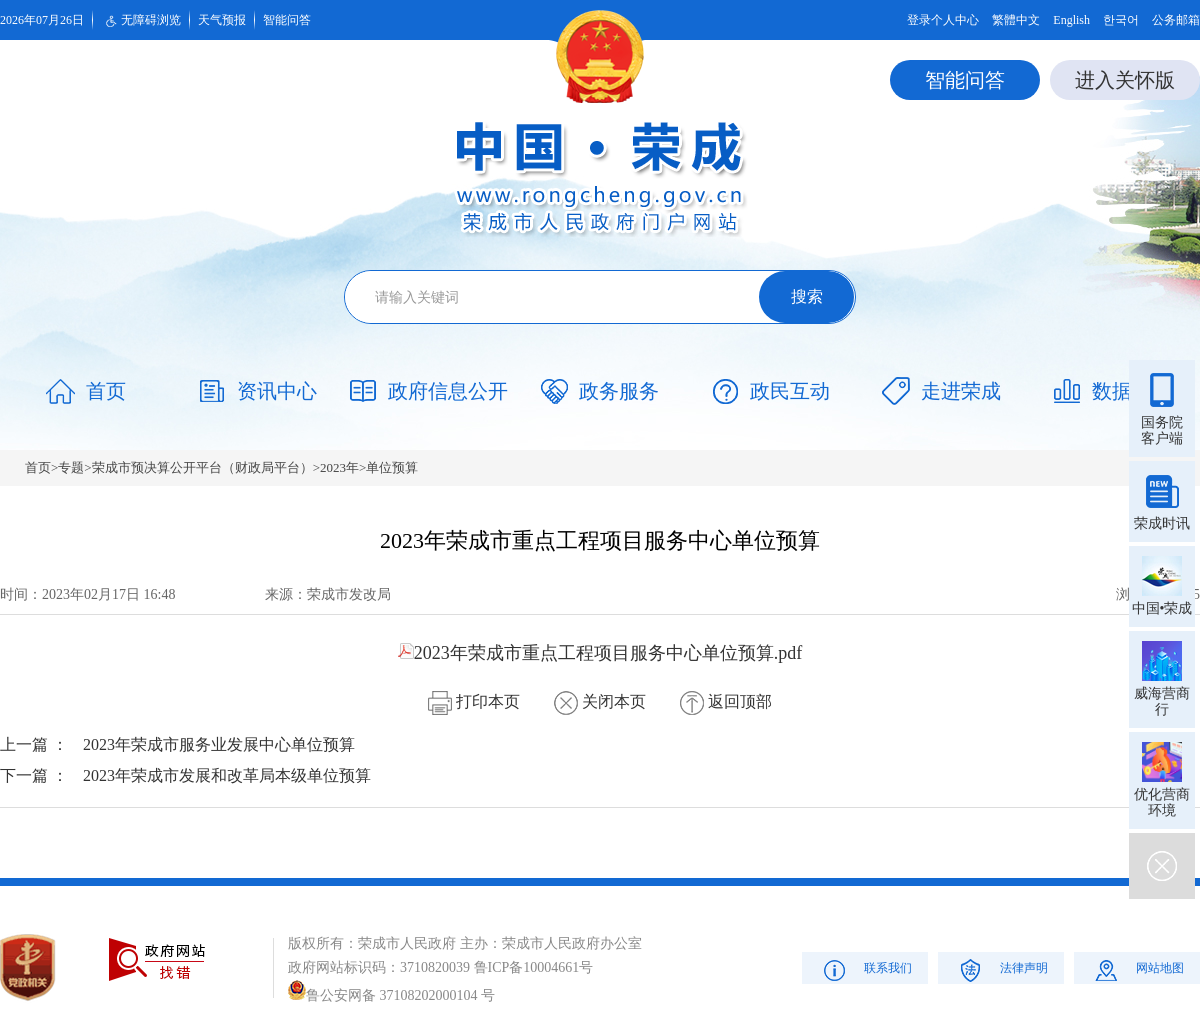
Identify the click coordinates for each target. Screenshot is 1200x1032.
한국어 (1121, 20)
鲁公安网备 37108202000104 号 (391, 995)
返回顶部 (726, 701)
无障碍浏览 (141, 21)
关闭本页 (600, 701)
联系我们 (865, 969)
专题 (71, 467)
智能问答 (287, 20)
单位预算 (392, 467)
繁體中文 (1016, 20)
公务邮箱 (1176, 20)
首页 (38, 467)
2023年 (339, 467)
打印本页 (474, 701)
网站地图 (1137, 969)
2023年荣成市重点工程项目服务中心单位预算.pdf (600, 653)
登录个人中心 (943, 20)
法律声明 (1001, 969)
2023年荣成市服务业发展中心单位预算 (219, 744)
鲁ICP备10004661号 (534, 967)
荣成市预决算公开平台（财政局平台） (202, 467)
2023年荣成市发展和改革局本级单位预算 (227, 775)
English (1071, 20)
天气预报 (222, 20)
